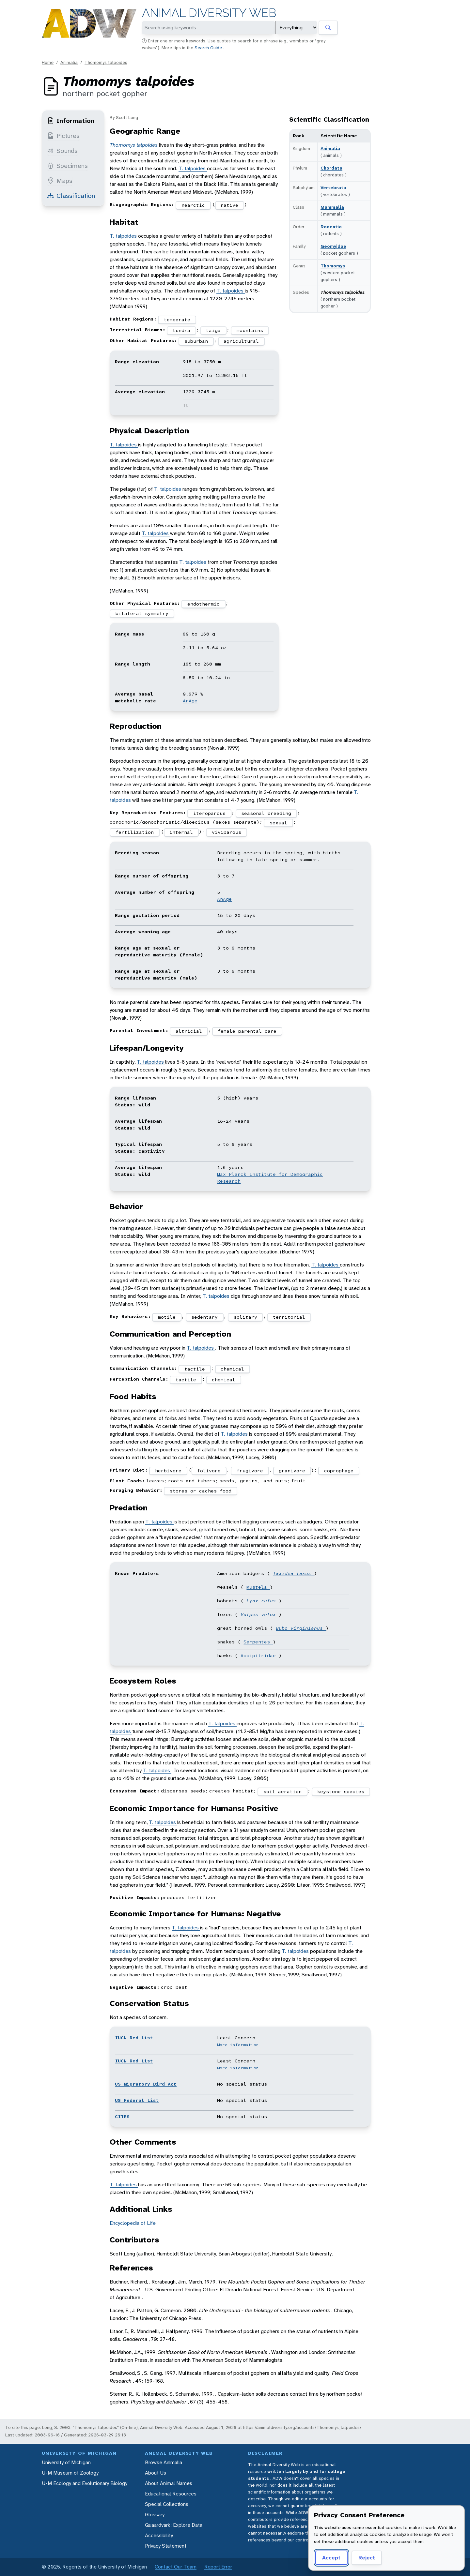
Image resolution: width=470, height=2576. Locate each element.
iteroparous (209, 813)
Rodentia (331, 227)
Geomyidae (333, 246)
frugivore (250, 1471)
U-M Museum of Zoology (70, 2472)
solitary (245, 1317)
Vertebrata (333, 187)
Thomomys (333, 266)
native (229, 205)
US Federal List (137, 2100)
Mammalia (332, 207)
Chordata (331, 168)
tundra (181, 330)
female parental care (247, 1031)
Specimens (67, 166)
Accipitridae (260, 1655)
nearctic (193, 205)
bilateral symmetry (142, 613)
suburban (196, 341)
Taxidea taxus (293, 1573)
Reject (366, 2557)
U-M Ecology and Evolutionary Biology (84, 2483)
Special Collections (166, 2504)
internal (181, 832)
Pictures (63, 136)
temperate (177, 319)
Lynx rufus (262, 1601)
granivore (292, 1471)
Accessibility (159, 2535)
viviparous (226, 832)
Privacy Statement (165, 2545)
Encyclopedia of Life (133, 2223)
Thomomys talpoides (106, 62)
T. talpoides (193, 168)
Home (48, 62)
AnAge (190, 701)
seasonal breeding (266, 813)
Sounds (62, 151)
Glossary (154, 2514)
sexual (278, 823)
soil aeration (282, 1791)
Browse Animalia (163, 2462)
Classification (71, 196)
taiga (213, 330)
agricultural (241, 341)
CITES (122, 2116)
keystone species (340, 1791)
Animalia (69, 62)
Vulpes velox (260, 1614)
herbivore (168, 1471)
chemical (232, 1369)
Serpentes (258, 1642)
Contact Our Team (175, 2566)
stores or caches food (200, 1491)
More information (238, 2044)
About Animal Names (168, 2483)
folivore (209, 1471)
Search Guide (209, 48)
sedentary (204, 1317)
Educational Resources (170, 2493)
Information (70, 121)
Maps (59, 181)
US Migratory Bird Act (146, 2084)
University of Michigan (66, 2462)
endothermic (203, 604)
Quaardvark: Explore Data (173, 2525)
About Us (155, 2472)
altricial (189, 1031)
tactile (194, 1369)
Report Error (218, 2566)
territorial (289, 1317)
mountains (250, 330)
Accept (331, 2557)
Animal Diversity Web (209, 13)
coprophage (338, 1471)
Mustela (258, 1587)
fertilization (135, 832)
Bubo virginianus (301, 1628)
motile (167, 1317)
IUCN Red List (134, 2038)
